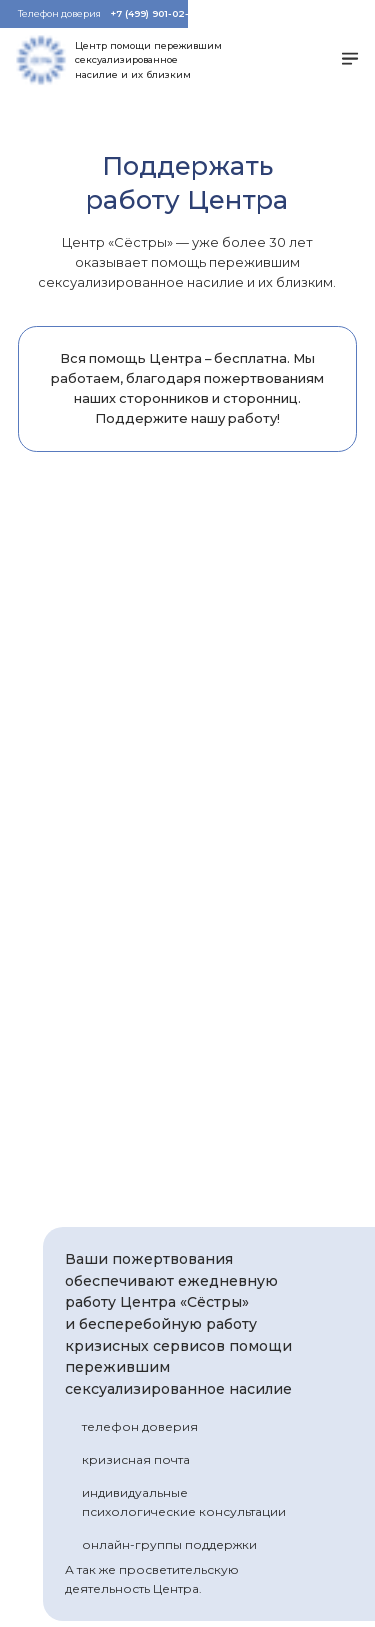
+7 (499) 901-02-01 (155, 13)
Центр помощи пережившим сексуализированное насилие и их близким (148, 60)
